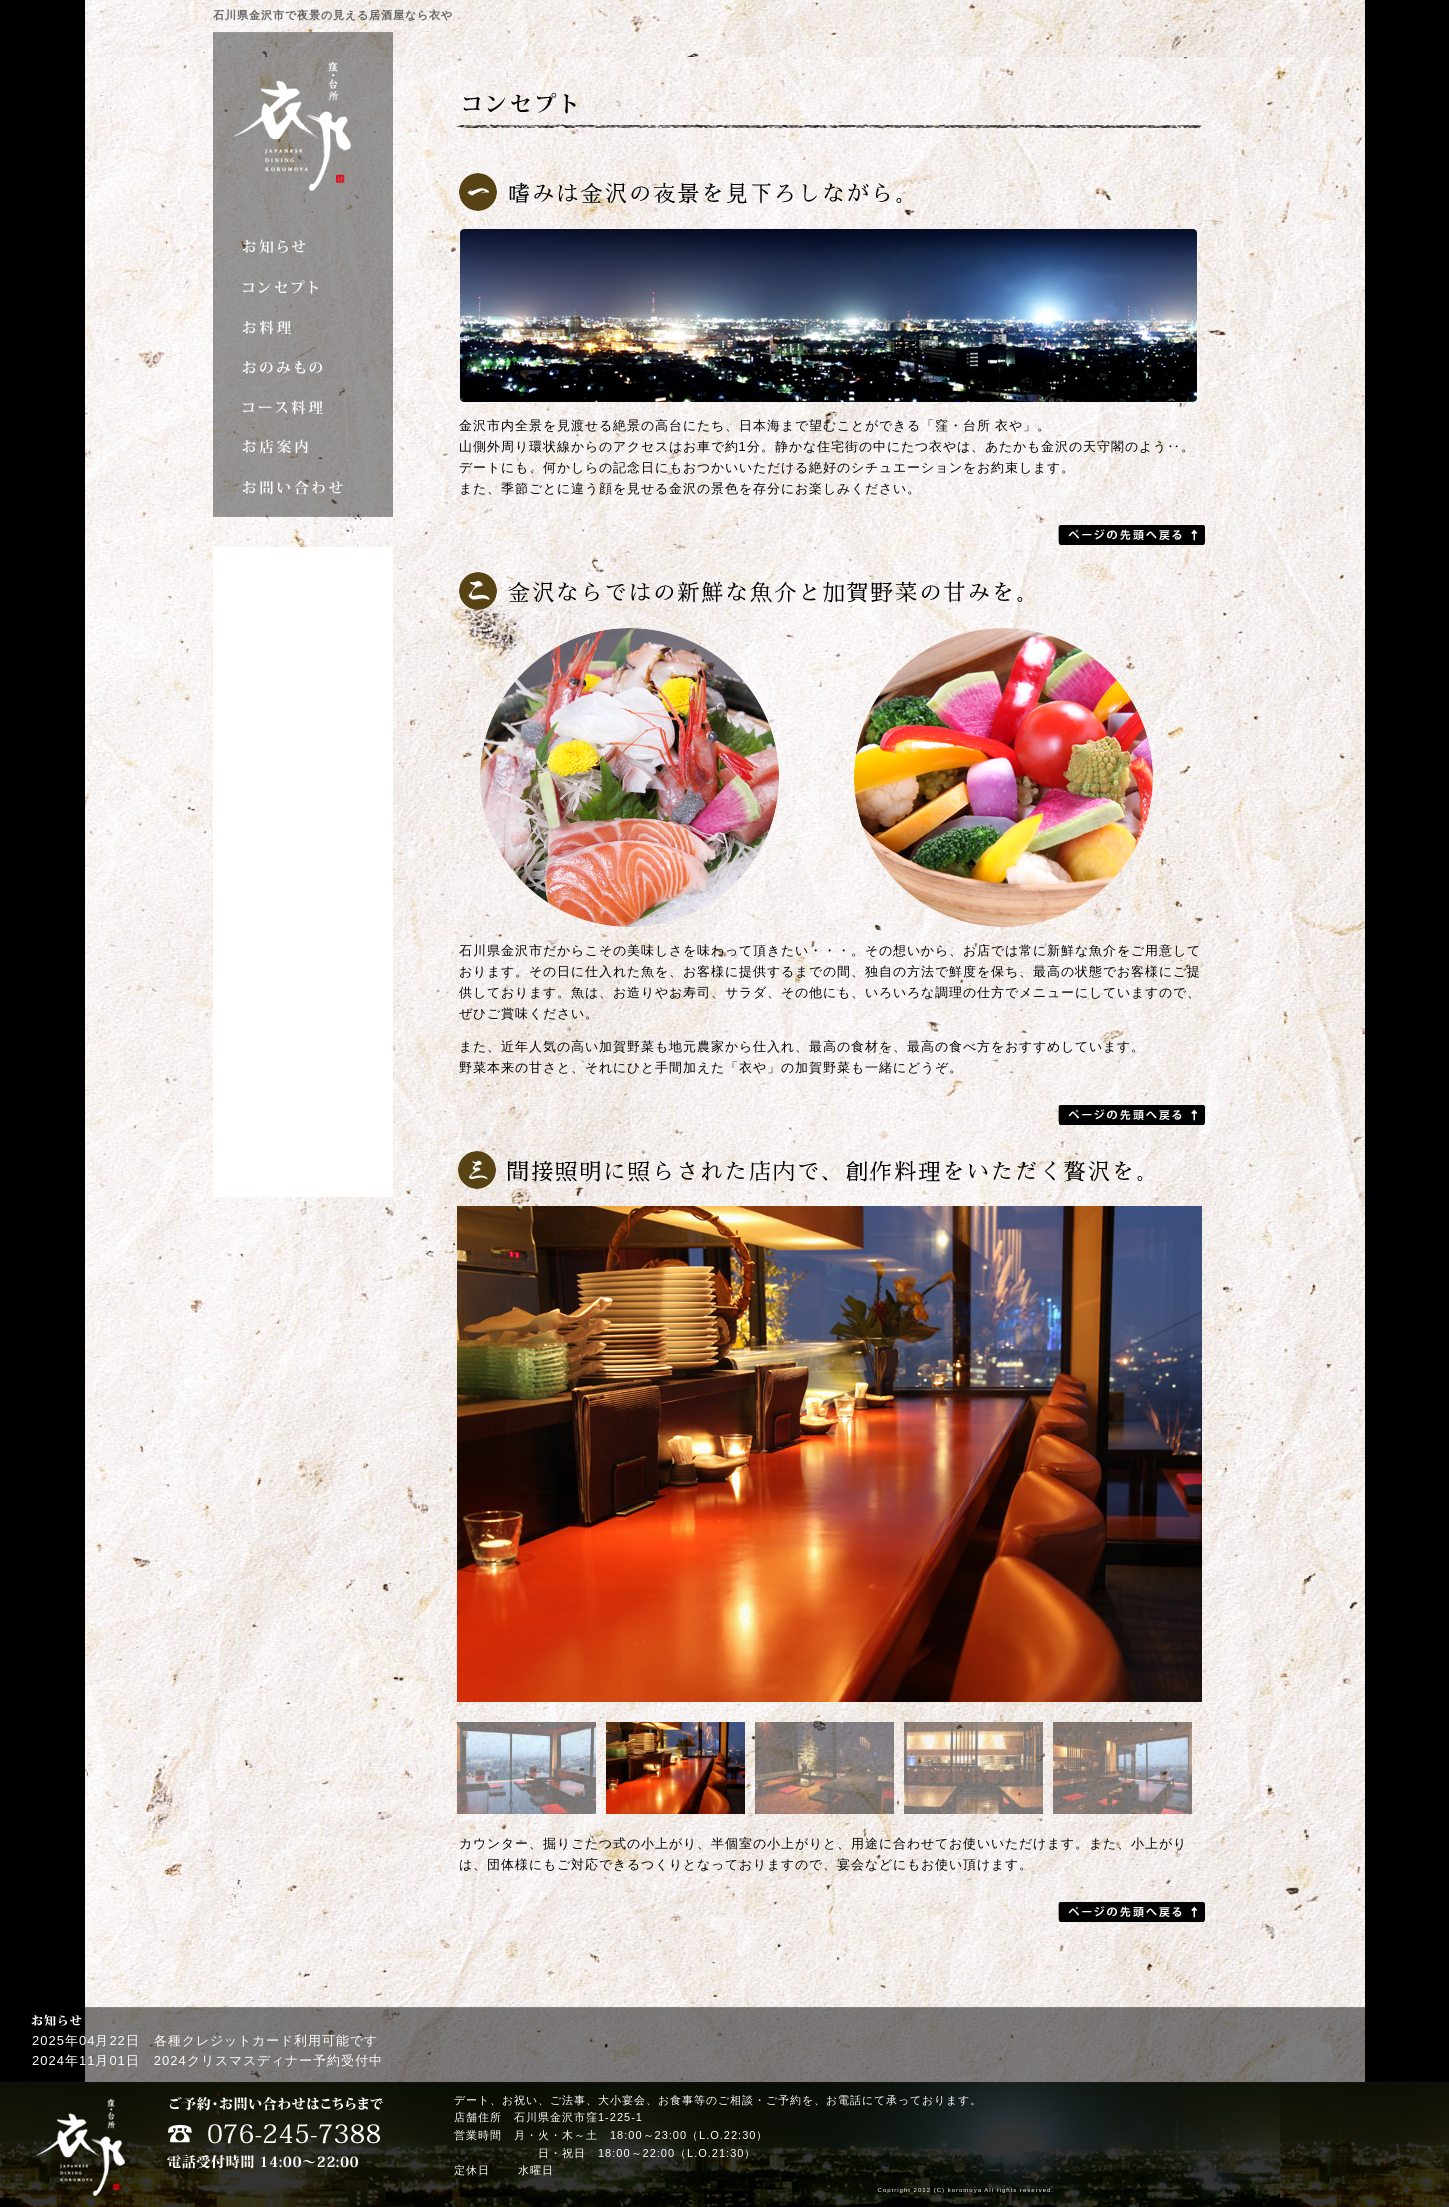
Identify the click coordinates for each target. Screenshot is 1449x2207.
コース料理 (303, 407)
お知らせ (303, 247)
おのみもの (303, 367)
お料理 (303, 327)
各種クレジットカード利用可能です (266, 2040)
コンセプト (303, 287)
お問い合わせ (303, 487)
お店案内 (303, 447)
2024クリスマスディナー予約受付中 (268, 2060)
